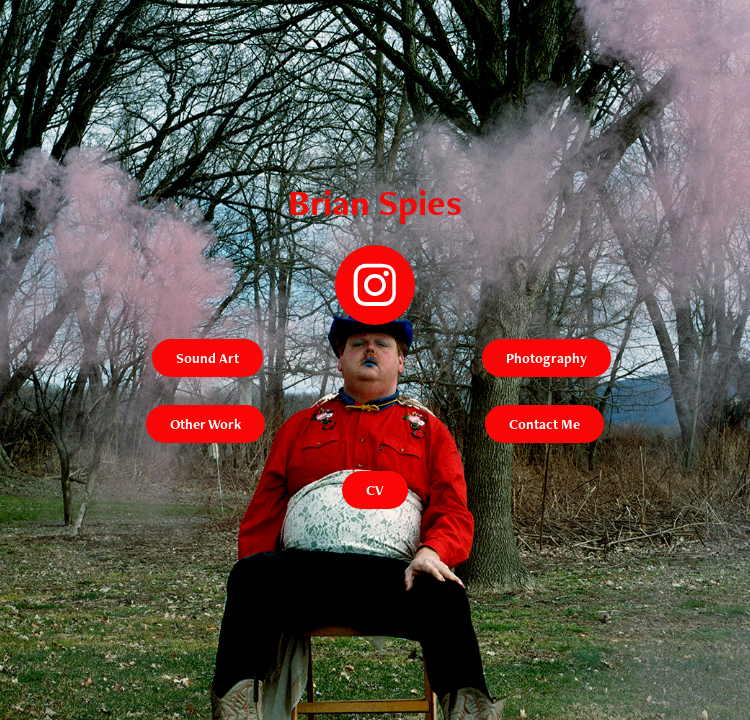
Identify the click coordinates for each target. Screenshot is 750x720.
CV (375, 490)
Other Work (205, 424)
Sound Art (207, 358)
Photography (546, 358)
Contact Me (544, 424)
